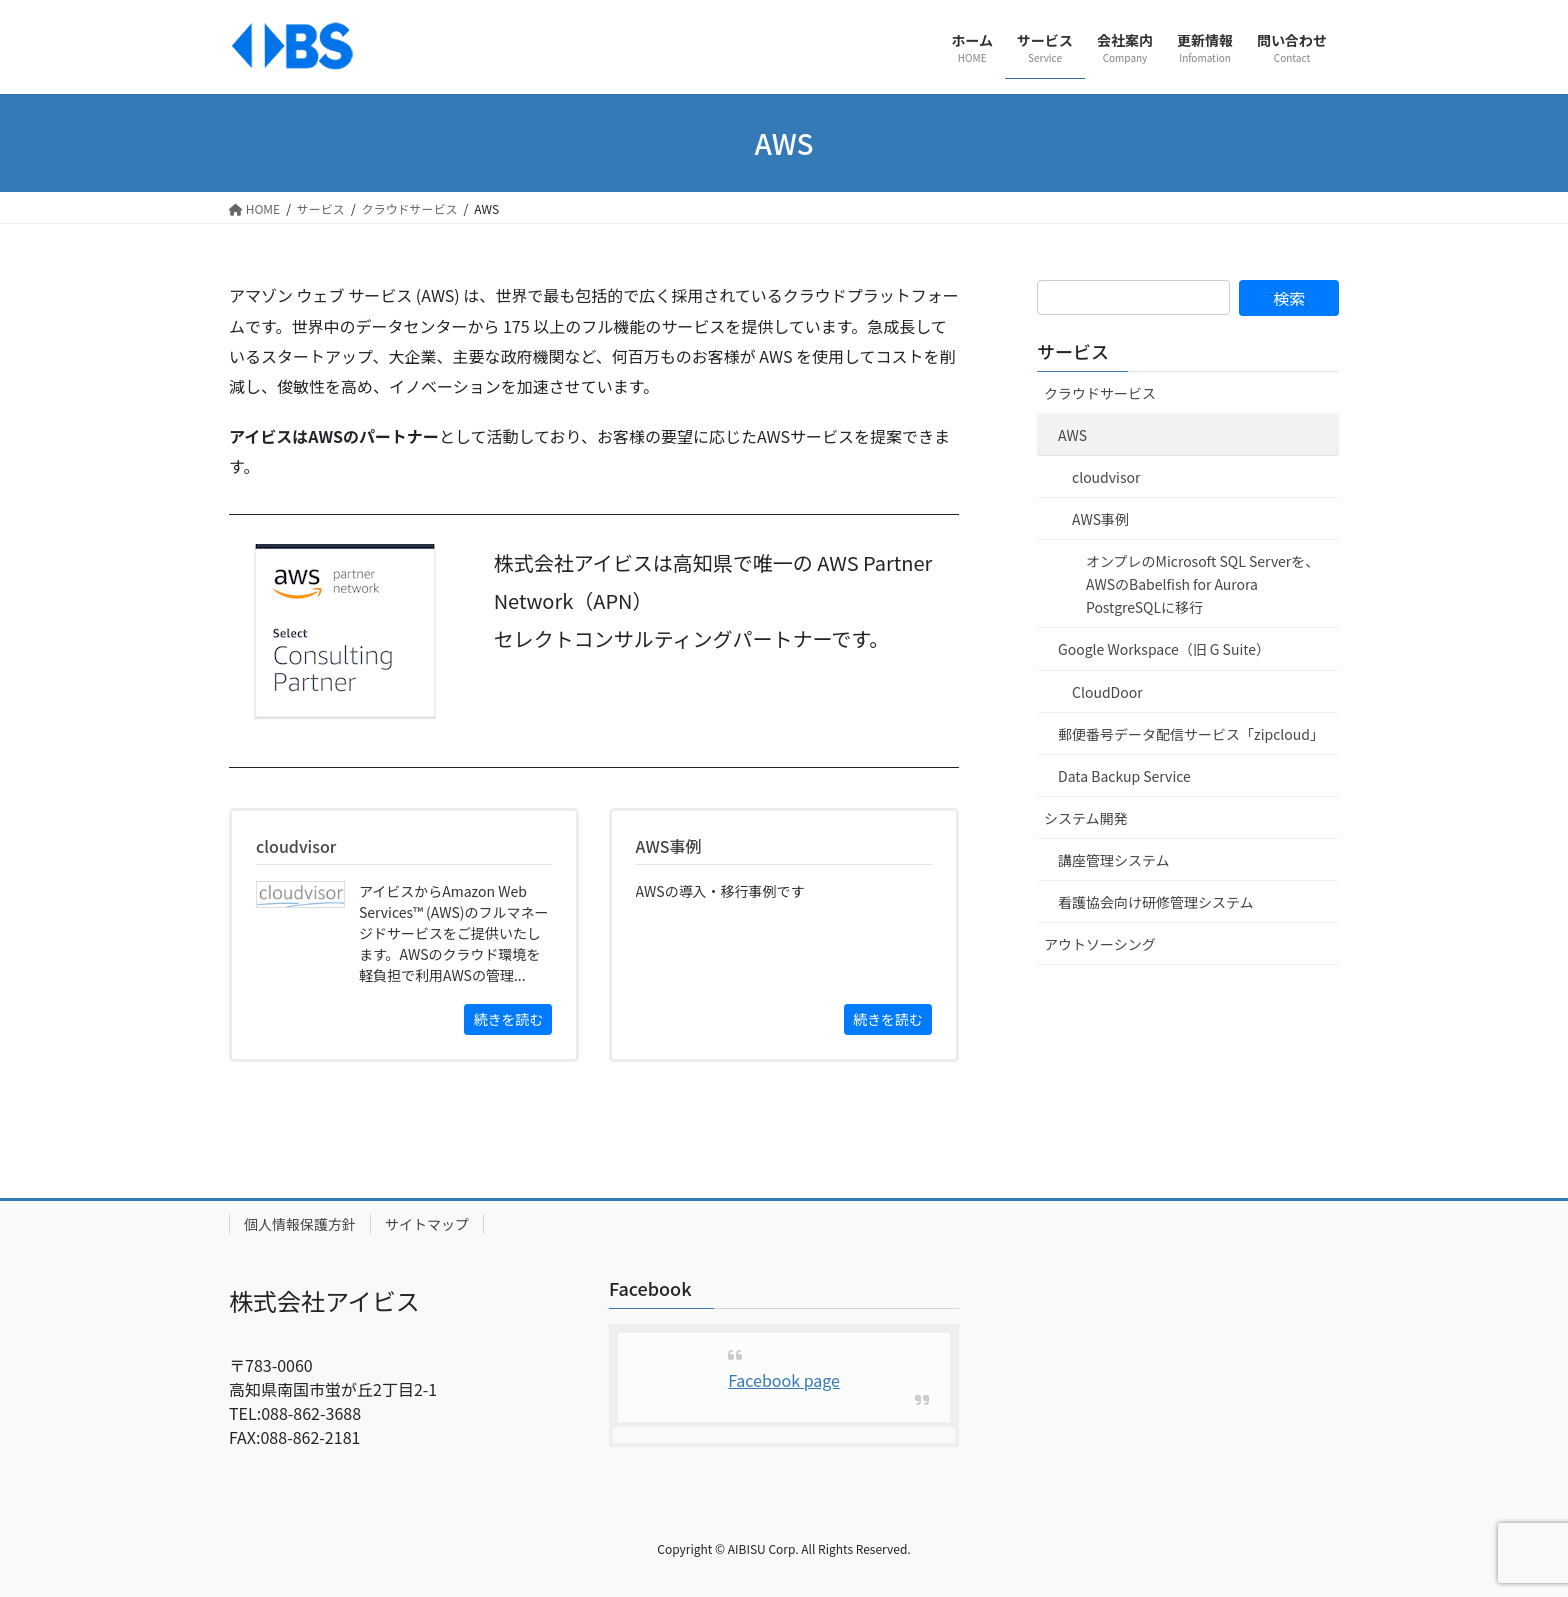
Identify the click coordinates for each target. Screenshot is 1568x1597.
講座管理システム (1114, 860)
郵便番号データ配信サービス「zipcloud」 (1191, 734)
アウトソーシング (1100, 944)
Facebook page (784, 1380)
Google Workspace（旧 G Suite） (1164, 649)
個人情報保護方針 (300, 1224)
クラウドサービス (1100, 393)
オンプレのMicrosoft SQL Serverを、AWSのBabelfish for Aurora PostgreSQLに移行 (1202, 584)
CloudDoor (1107, 692)
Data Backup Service (1124, 776)
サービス (1073, 351)
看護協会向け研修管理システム (1156, 902)
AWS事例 (1100, 519)
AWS (1072, 435)
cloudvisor (1106, 477)
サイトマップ (427, 1224)
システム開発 (1086, 818)
